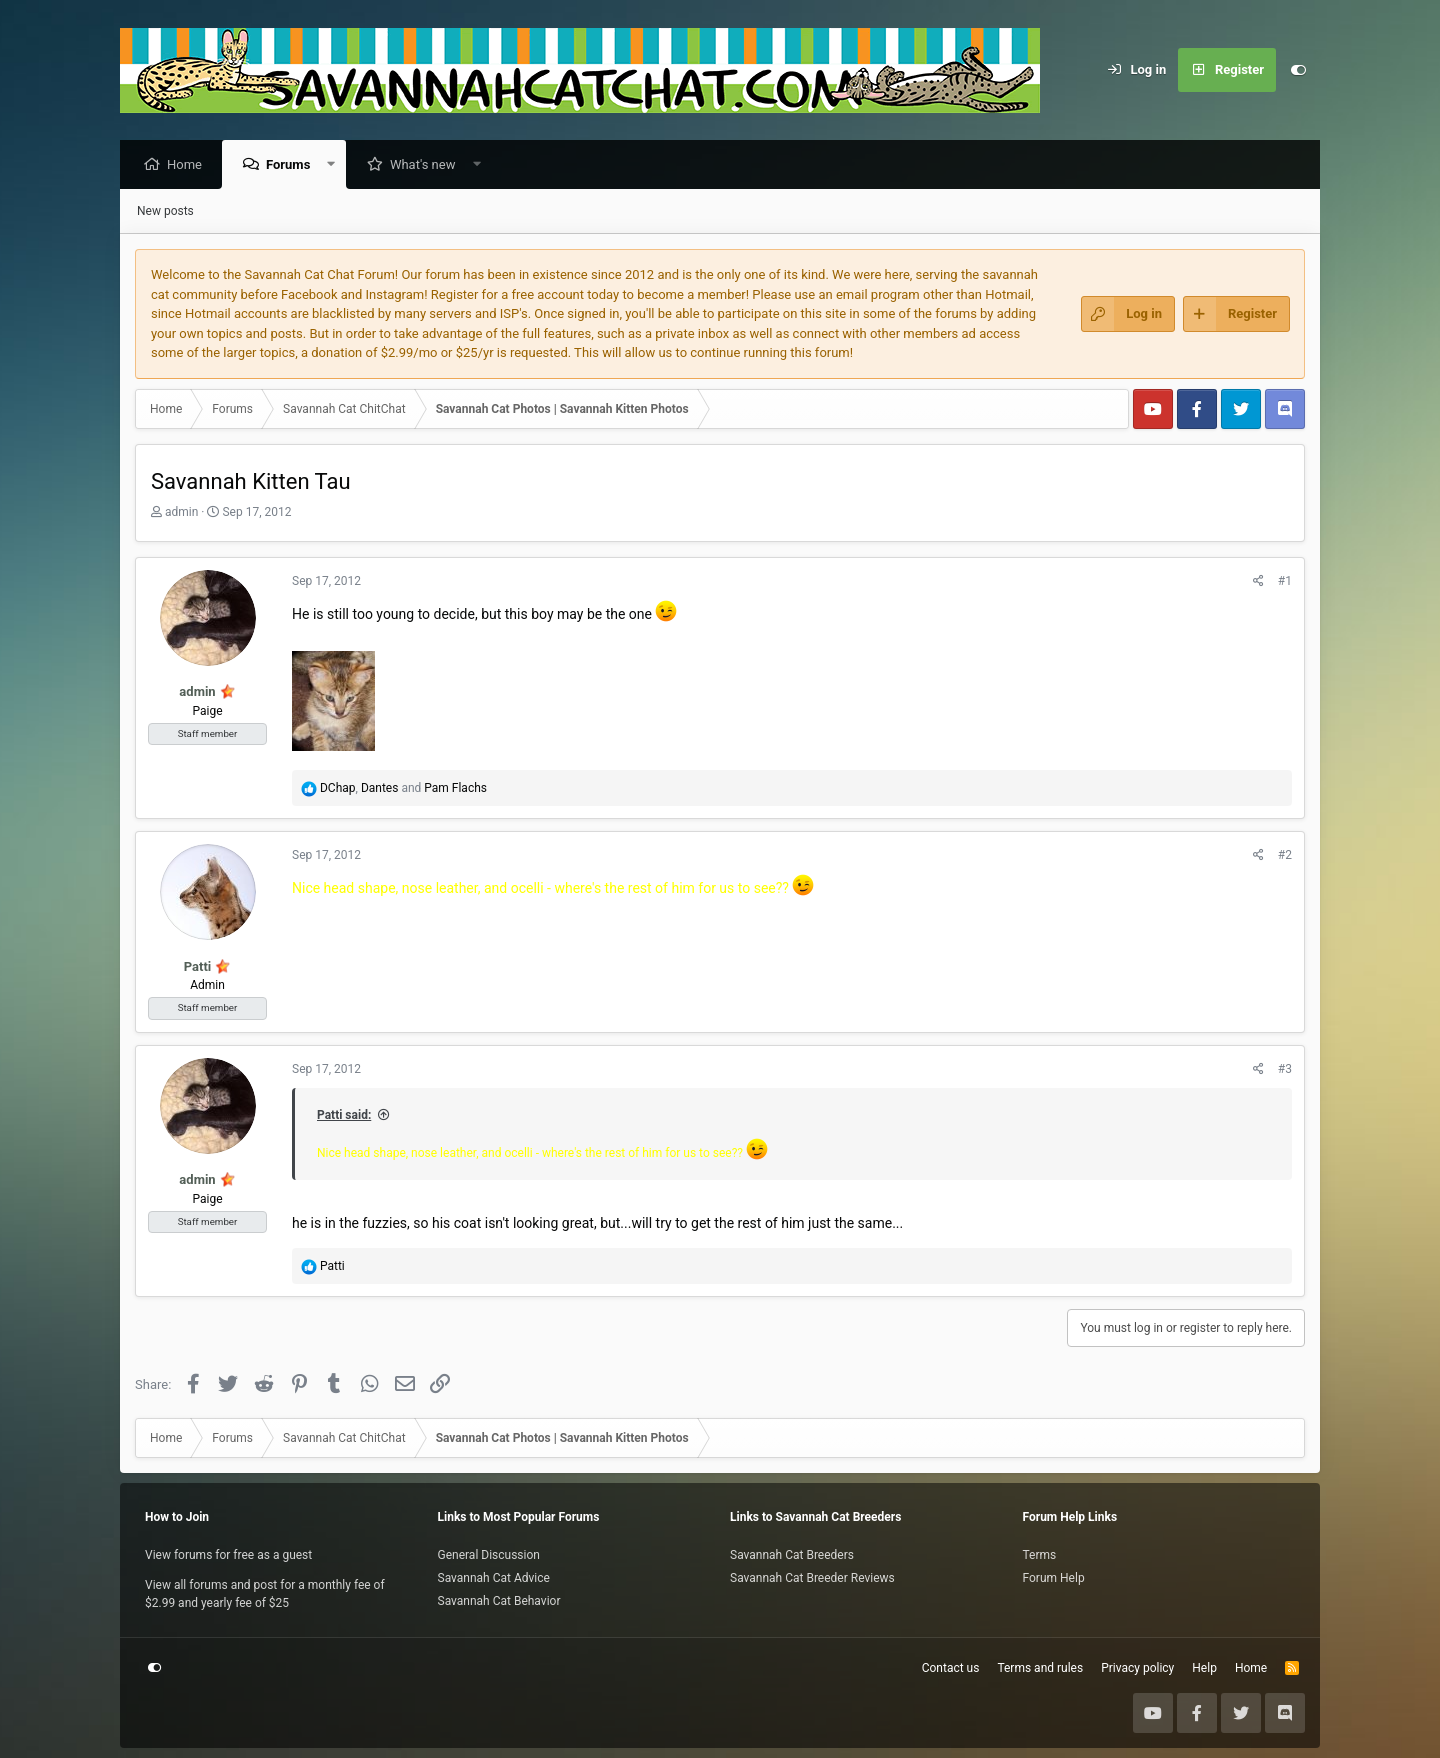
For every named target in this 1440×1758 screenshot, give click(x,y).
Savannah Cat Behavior (499, 1601)
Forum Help (1054, 1578)
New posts (165, 212)
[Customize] (1298, 70)
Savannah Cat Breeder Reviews (812, 1578)
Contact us (951, 1668)
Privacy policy (1137, 1668)
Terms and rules (1040, 1668)
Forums (293, 165)
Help (1204, 1668)
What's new (428, 165)
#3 (1285, 1070)
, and (403, 789)
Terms (1040, 1555)
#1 (1285, 582)
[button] (336, 165)
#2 (1285, 856)
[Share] (1258, 582)
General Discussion (489, 1555)
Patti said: (344, 1116)
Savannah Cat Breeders (792, 1555)
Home (189, 165)
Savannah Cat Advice (494, 1578)
